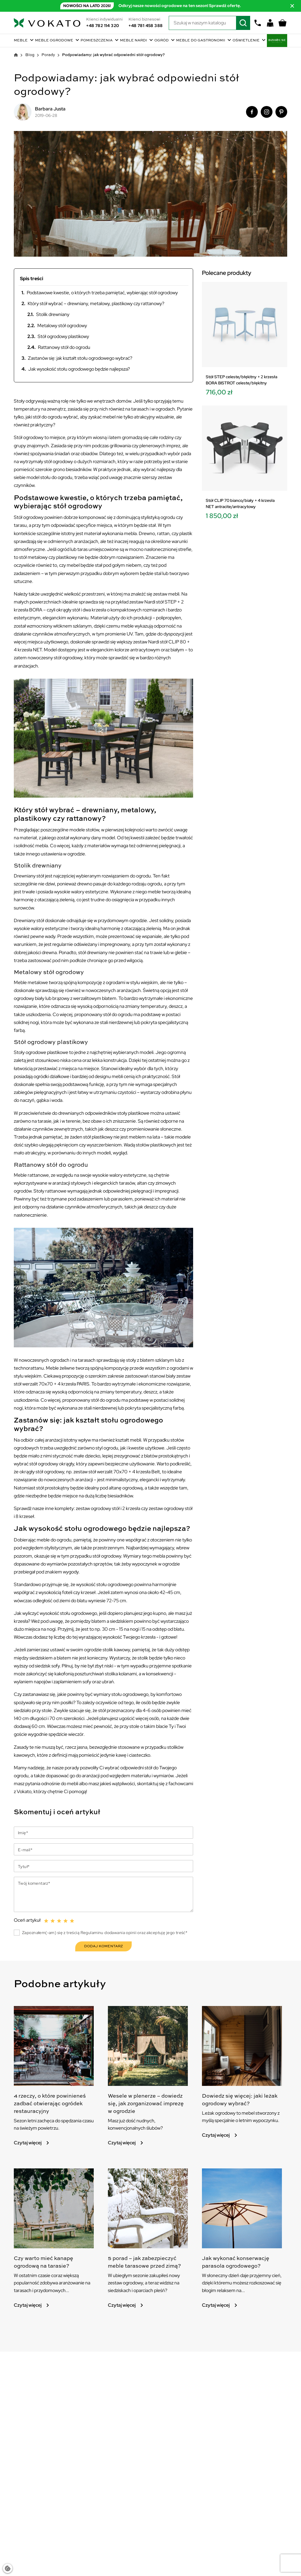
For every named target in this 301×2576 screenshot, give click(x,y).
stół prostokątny (52, 1488)
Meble (21, 40)
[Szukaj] (209, 23)
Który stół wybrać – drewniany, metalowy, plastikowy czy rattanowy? (92, 303)
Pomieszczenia (97, 40)
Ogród (162, 40)
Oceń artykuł (27, 1919)
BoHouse (277, 40)
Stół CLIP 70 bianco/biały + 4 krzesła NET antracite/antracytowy (240, 503)
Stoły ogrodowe (30, 1052)
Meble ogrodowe (54, 40)
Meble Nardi (134, 40)
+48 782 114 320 (102, 25)
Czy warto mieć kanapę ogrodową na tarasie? (49, 2276)
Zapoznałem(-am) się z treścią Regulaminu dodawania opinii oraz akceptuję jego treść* (104, 1931)
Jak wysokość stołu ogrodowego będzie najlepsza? (75, 369)
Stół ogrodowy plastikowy (58, 336)
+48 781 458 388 (145, 25)
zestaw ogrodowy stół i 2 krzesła (108, 1508)
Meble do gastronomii (201, 40)
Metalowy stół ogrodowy (57, 325)
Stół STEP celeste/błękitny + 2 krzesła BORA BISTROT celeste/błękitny (241, 380)
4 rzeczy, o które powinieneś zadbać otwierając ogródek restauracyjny (43, 2108)
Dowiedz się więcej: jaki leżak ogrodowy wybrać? (238, 2101)
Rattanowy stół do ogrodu (58, 347)
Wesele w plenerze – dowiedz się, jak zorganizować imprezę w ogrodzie (144, 2108)
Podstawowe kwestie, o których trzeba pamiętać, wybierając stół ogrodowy (99, 293)
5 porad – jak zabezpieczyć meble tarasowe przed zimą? (141, 2280)
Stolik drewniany (48, 314)
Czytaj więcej (32, 2154)
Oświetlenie (246, 40)
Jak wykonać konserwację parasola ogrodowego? (242, 2276)
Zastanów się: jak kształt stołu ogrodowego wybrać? (76, 358)
